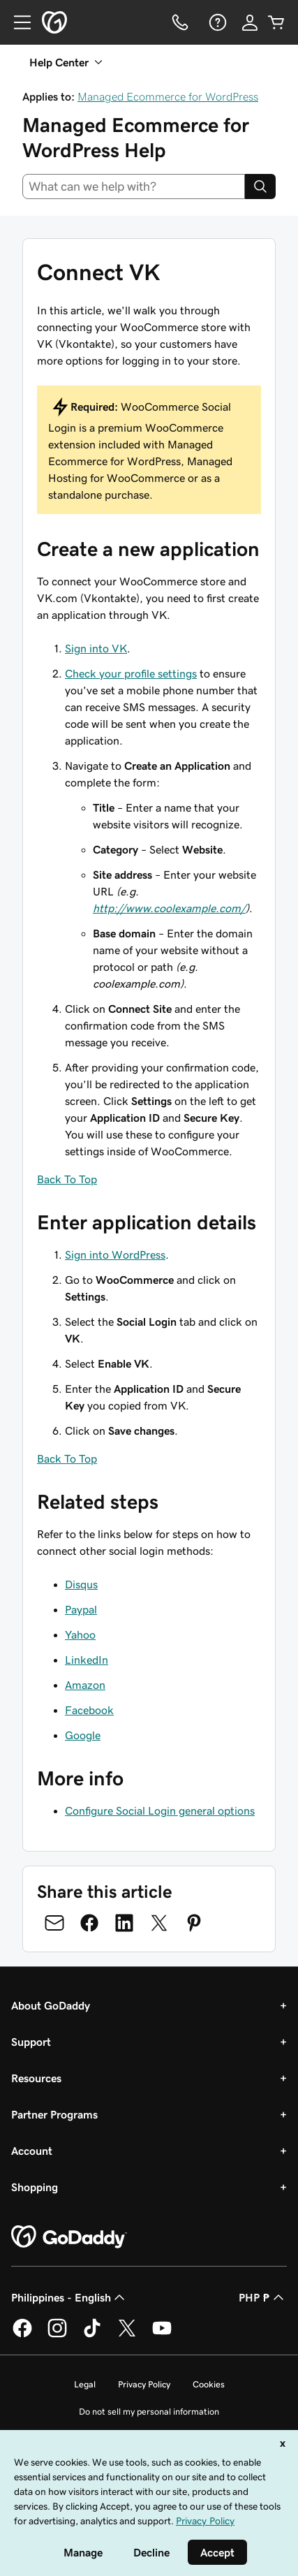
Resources (36, 2078)
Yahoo (80, 1634)
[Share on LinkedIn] (124, 1923)
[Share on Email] (54, 1923)
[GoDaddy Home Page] (69, 2237)
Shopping (34, 2187)
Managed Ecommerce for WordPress (167, 96)
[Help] (216, 22)
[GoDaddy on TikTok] (92, 2335)
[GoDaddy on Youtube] (162, 2335)
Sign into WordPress (115, 1254)
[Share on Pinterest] (194, 1923)
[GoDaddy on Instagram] (57, 2335)
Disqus (81, 1584)
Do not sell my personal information (149, 2411)
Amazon (85, 1684)
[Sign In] (250, 22)
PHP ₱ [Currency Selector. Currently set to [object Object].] (263, 2297)
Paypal (81, 1609)
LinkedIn (86, 1659)
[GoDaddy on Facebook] (22, 2335)
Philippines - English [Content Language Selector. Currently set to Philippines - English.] (69, 2297)
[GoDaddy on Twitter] (127, 2335)
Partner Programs (54, 2114)
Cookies (209, 2384)
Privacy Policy (144, 2384)
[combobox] (134, 186)
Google (82, 1735)
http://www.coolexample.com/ (169, 908)
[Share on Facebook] (89, 1923)
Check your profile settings (131, 673)
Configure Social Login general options (160, 1810)
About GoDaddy (50, 2005)
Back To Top (67, 1179)
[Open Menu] (16, 22)
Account (31, 2150)
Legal (85, 2384)
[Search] (260, 186)
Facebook (89, 1709)
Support (31, 2041)
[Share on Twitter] (159, 1923)
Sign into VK (96, 648)
